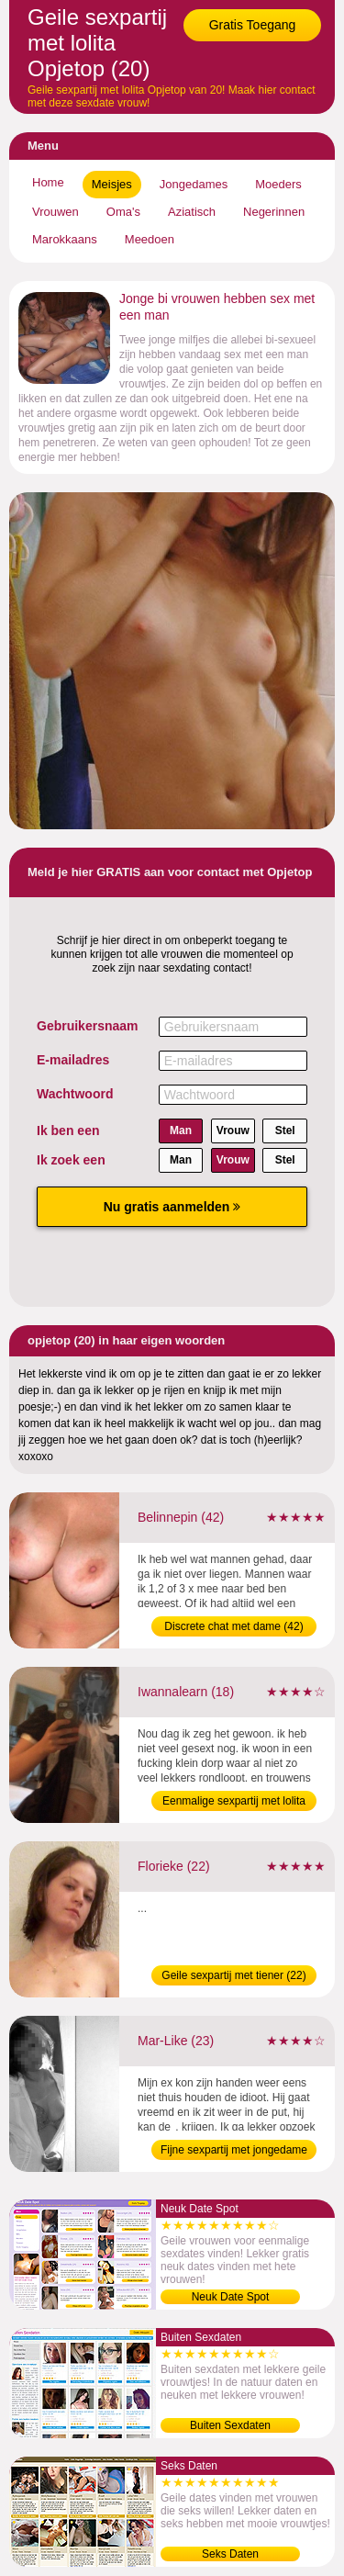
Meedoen (149, 239)
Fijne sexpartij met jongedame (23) (234, 2151)
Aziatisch (192, 212)
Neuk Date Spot (231, 2296)
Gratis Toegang (252, 24)
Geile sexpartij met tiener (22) (233, 1975)
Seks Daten (230, 2554)
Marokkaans (64, 239)
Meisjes (112, 184)
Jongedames (193, 184)
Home (48, 182)
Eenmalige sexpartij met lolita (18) (233, 1802)
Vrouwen (55, 212)
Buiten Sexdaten (230, 2425)
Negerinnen (274, 212)
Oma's (123, 212)
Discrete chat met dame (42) (233, 1626)
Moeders (278, 184)
